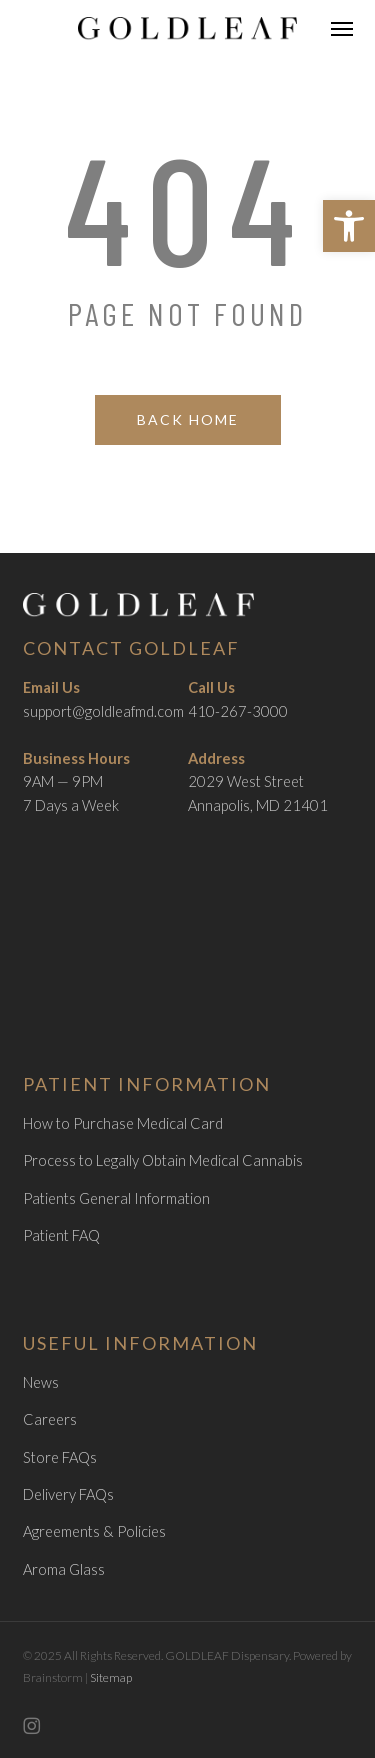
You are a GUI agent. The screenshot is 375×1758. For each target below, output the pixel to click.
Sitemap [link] (111, 1677)
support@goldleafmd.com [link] (103, 711)
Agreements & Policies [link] (94, 1531)
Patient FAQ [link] (61, 1235)
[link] (349, 226)
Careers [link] (50, 1419)
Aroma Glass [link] (64, 1569)
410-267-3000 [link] (238, 711)
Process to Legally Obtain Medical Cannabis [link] (163, 1160)
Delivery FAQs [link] (68, 1494)
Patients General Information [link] (116, 1198)
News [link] (41, 1382)
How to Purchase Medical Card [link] (123, 1123)
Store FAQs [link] (60, 1457)
